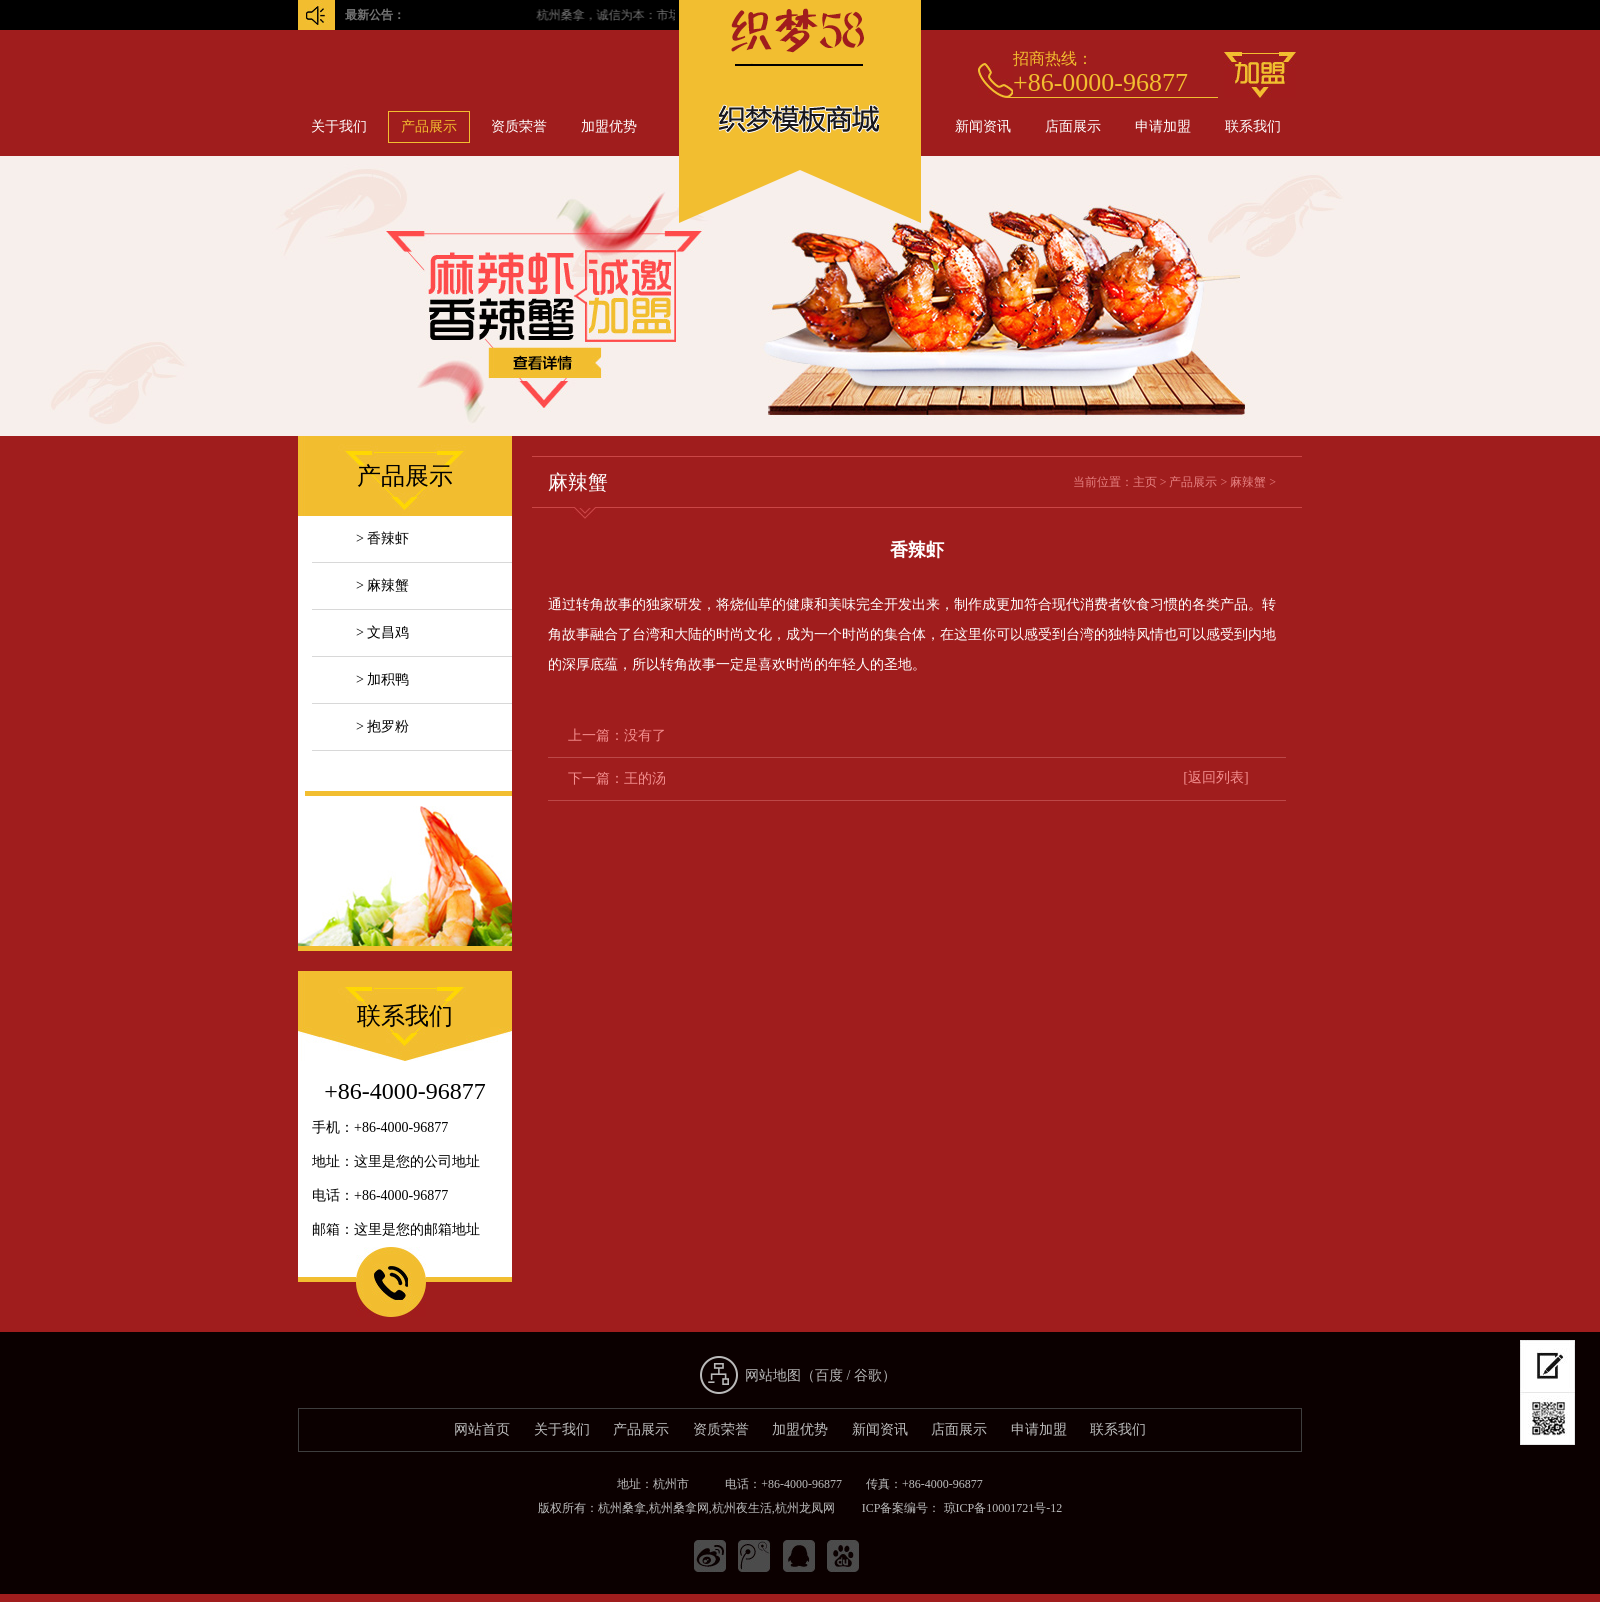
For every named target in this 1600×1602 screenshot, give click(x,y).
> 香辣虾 (382, 538)
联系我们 (1253, 126)
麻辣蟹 (1248, 482)
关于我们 (339, 126)
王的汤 (645, 778)
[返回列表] (1215, 777)
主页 (1145, 482)
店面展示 (1073, 126)
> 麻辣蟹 (382, 585)
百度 (829, 1375)
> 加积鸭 (382, 679)
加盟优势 (609, 126)
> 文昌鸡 (382, 632)
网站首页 (482, 1429)
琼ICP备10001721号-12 (1002, 1508)
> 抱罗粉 (382, 726)
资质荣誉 (519, 126)
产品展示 (429, 126)
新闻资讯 (983, 126)
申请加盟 (1163, 126)
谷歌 (868, 1375)
